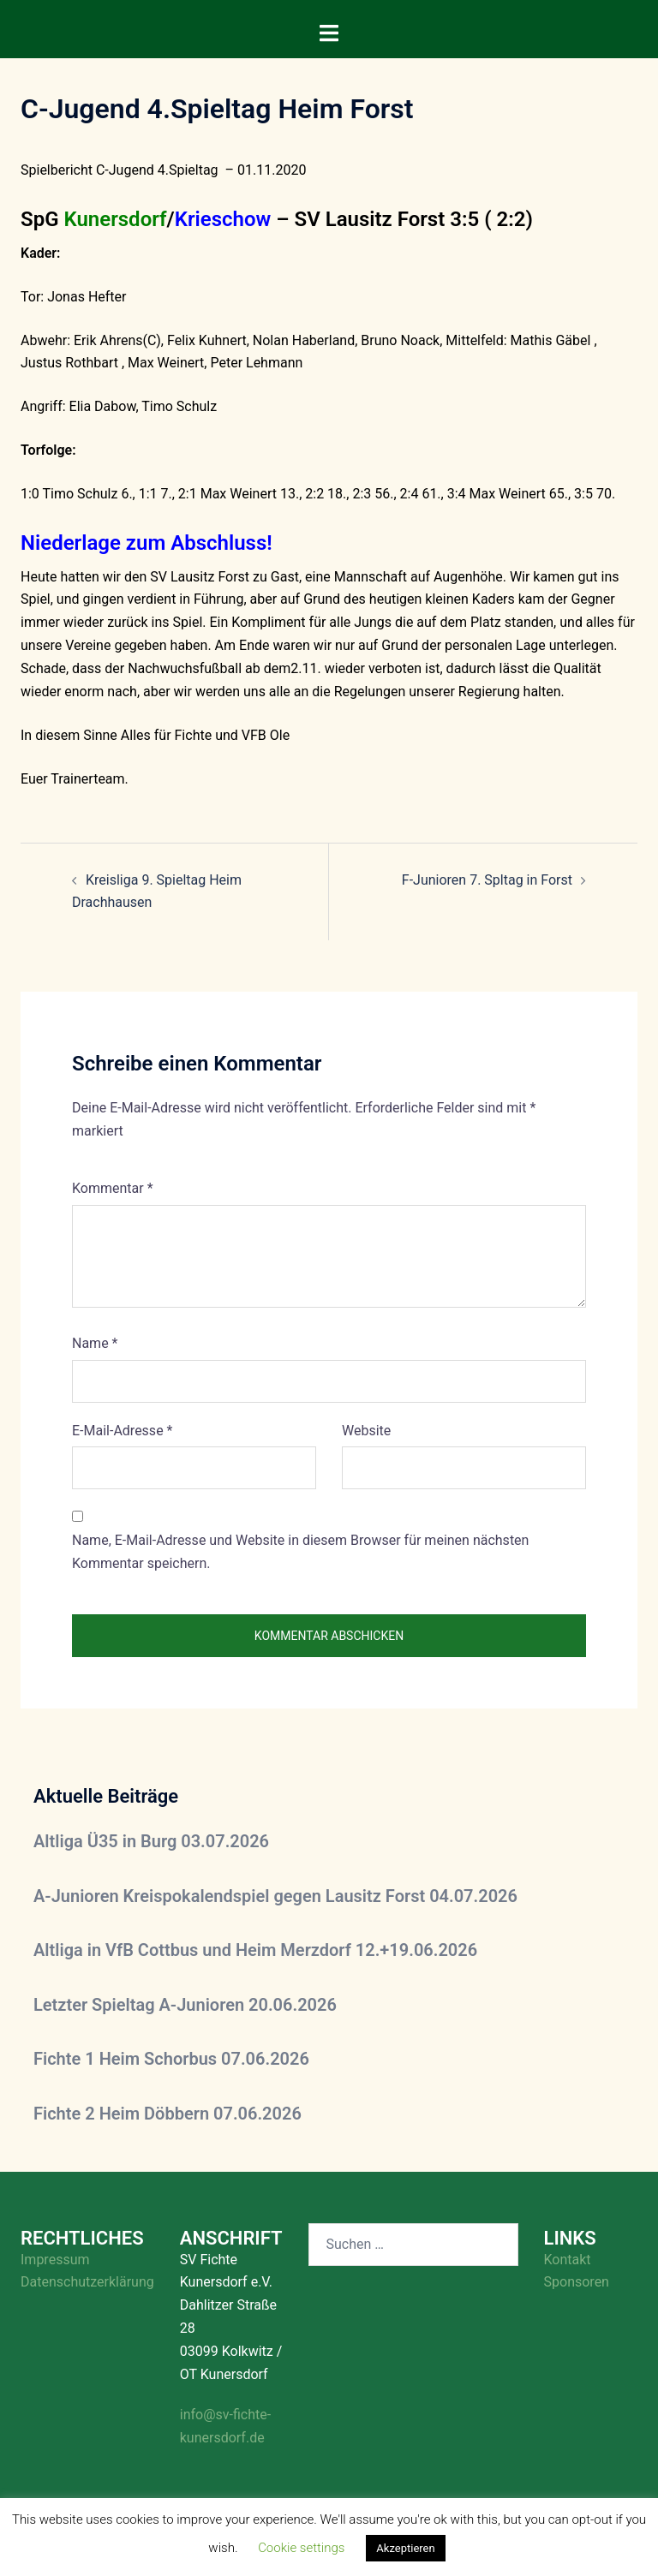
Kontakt (567, 2259)
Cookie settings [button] (301, 2547)
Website (366, 1430)
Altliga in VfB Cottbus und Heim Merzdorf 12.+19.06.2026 (255, 1950)
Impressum (55, 2259)
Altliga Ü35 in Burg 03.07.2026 (151, 1841)
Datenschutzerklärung (87, 2282)
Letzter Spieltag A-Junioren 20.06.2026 (185, 2005)
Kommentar (112, 1188)
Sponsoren (576, 2282)
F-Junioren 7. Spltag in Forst (487, 880)
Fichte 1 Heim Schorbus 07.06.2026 (171, 2058)
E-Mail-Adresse (122, 1430)
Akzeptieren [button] (405, 2548)
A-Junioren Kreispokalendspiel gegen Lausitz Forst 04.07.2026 (275, 1896)
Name (95, 1343)
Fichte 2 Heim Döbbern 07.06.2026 (167, 2113)
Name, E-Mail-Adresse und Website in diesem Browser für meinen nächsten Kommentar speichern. (300, 1551)
